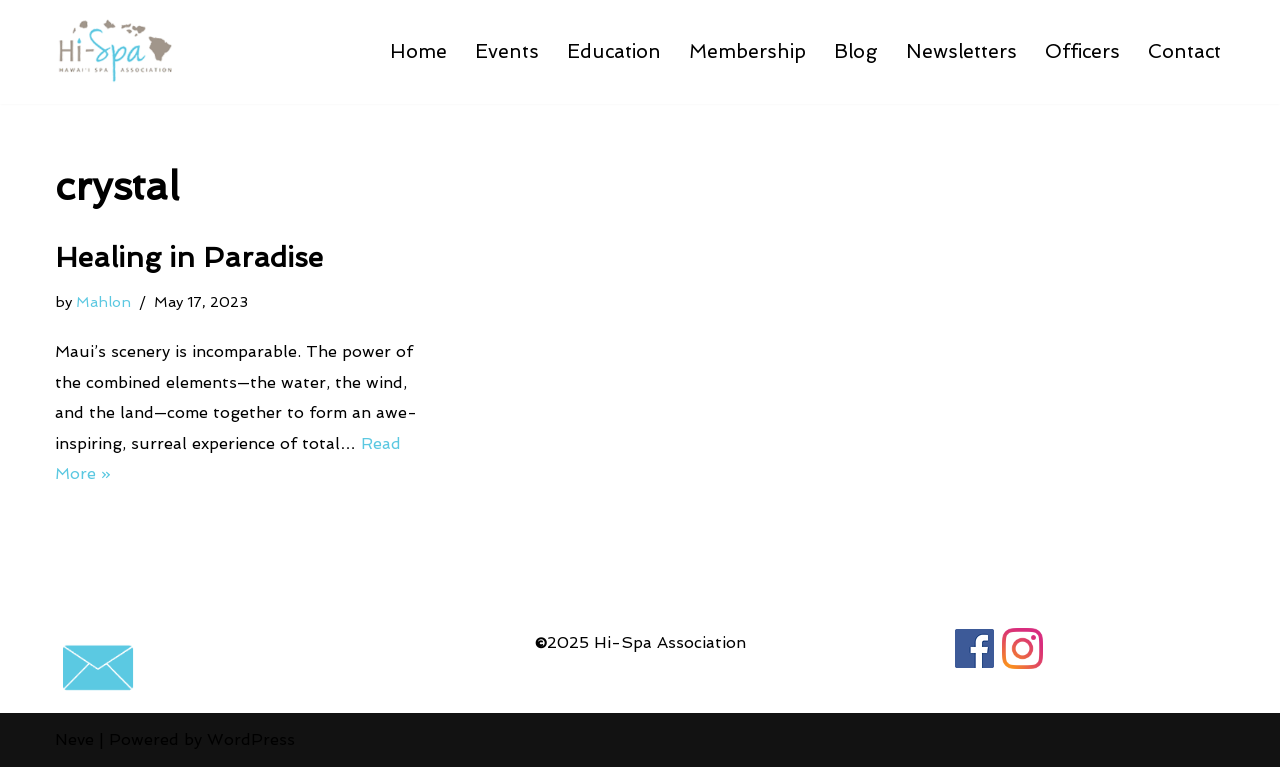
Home (418, 51)
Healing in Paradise (189, 257)
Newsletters (961, 51)
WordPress (251, 739)
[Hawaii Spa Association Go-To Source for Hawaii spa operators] (115, 52)
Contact (1184, 51)
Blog (856, 51)
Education (614, 51)
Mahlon (103, 301)
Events (507, 51)
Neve (74, 739)
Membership (747, 51)
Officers (1082, 51)
